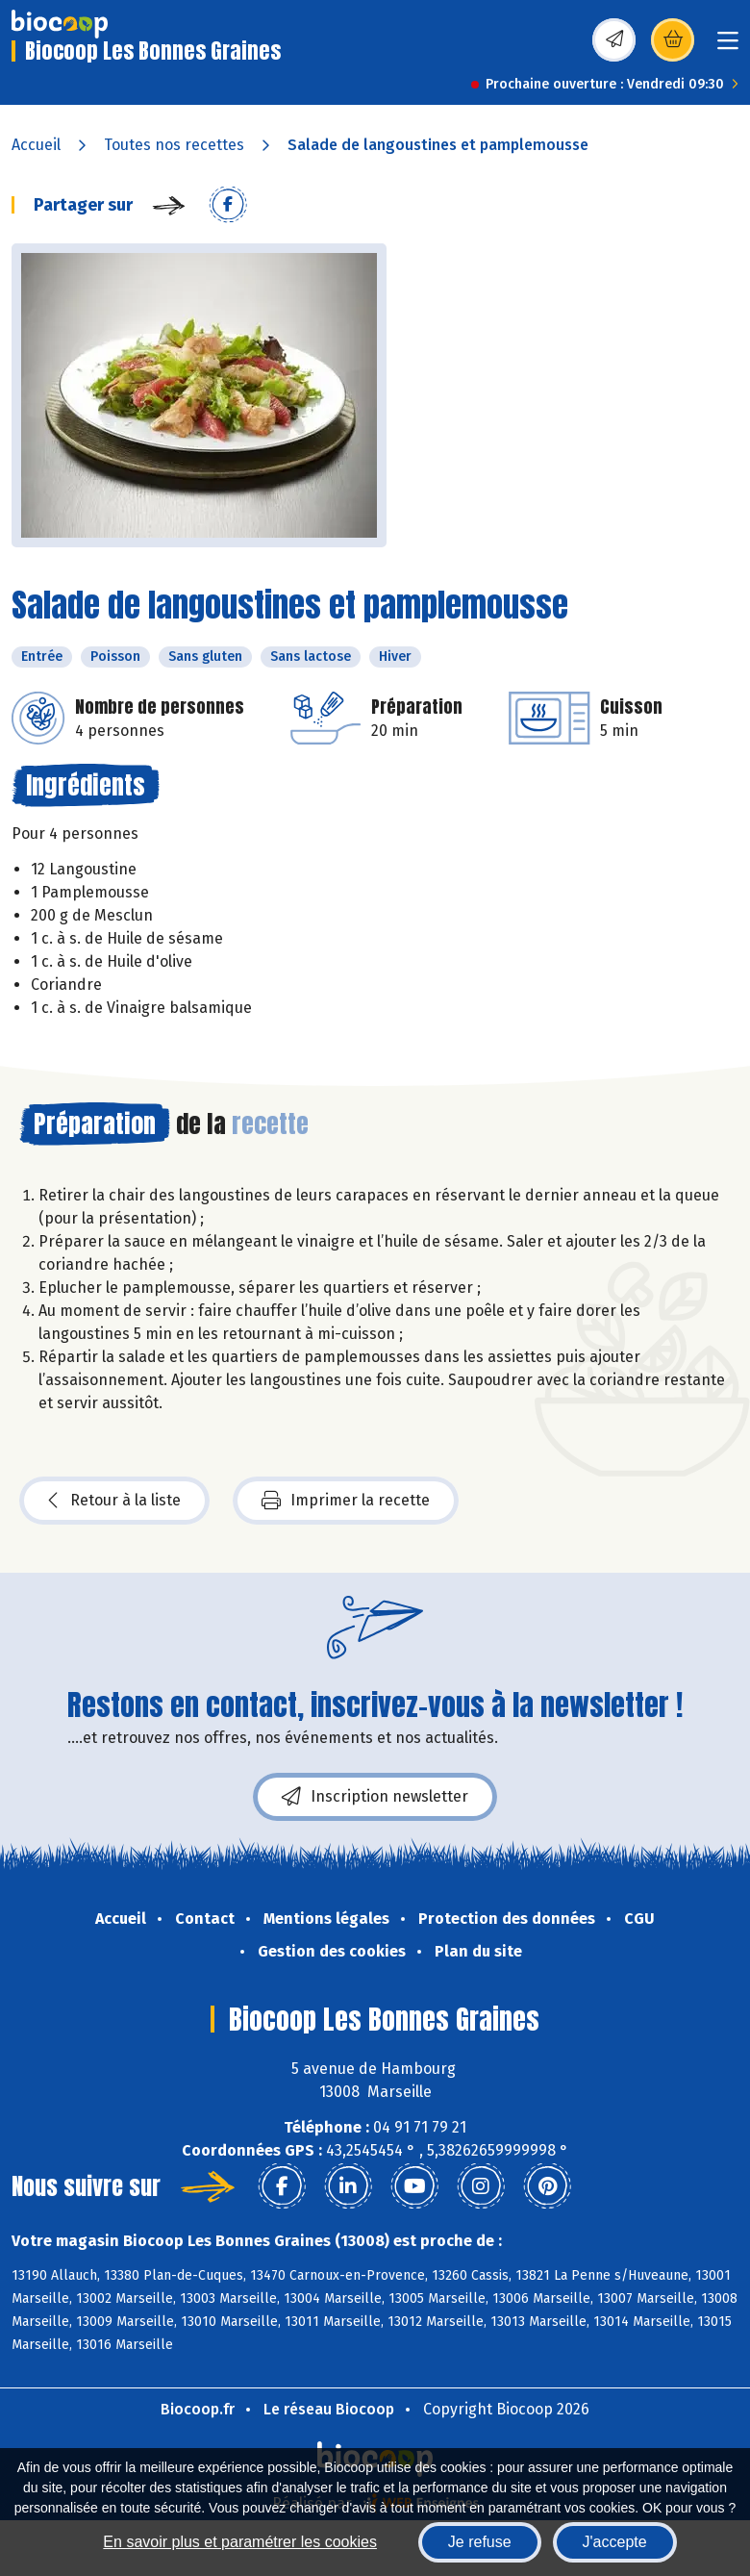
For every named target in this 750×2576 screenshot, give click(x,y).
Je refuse (480, 2542)
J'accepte (615, 2542)
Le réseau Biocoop (328, 2409)
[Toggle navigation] (727, 47)
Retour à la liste (114, 1500)
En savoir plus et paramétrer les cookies (240, 2542)
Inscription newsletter (375, 1796)
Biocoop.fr (198, 2409)
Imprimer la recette (346, 1500)
